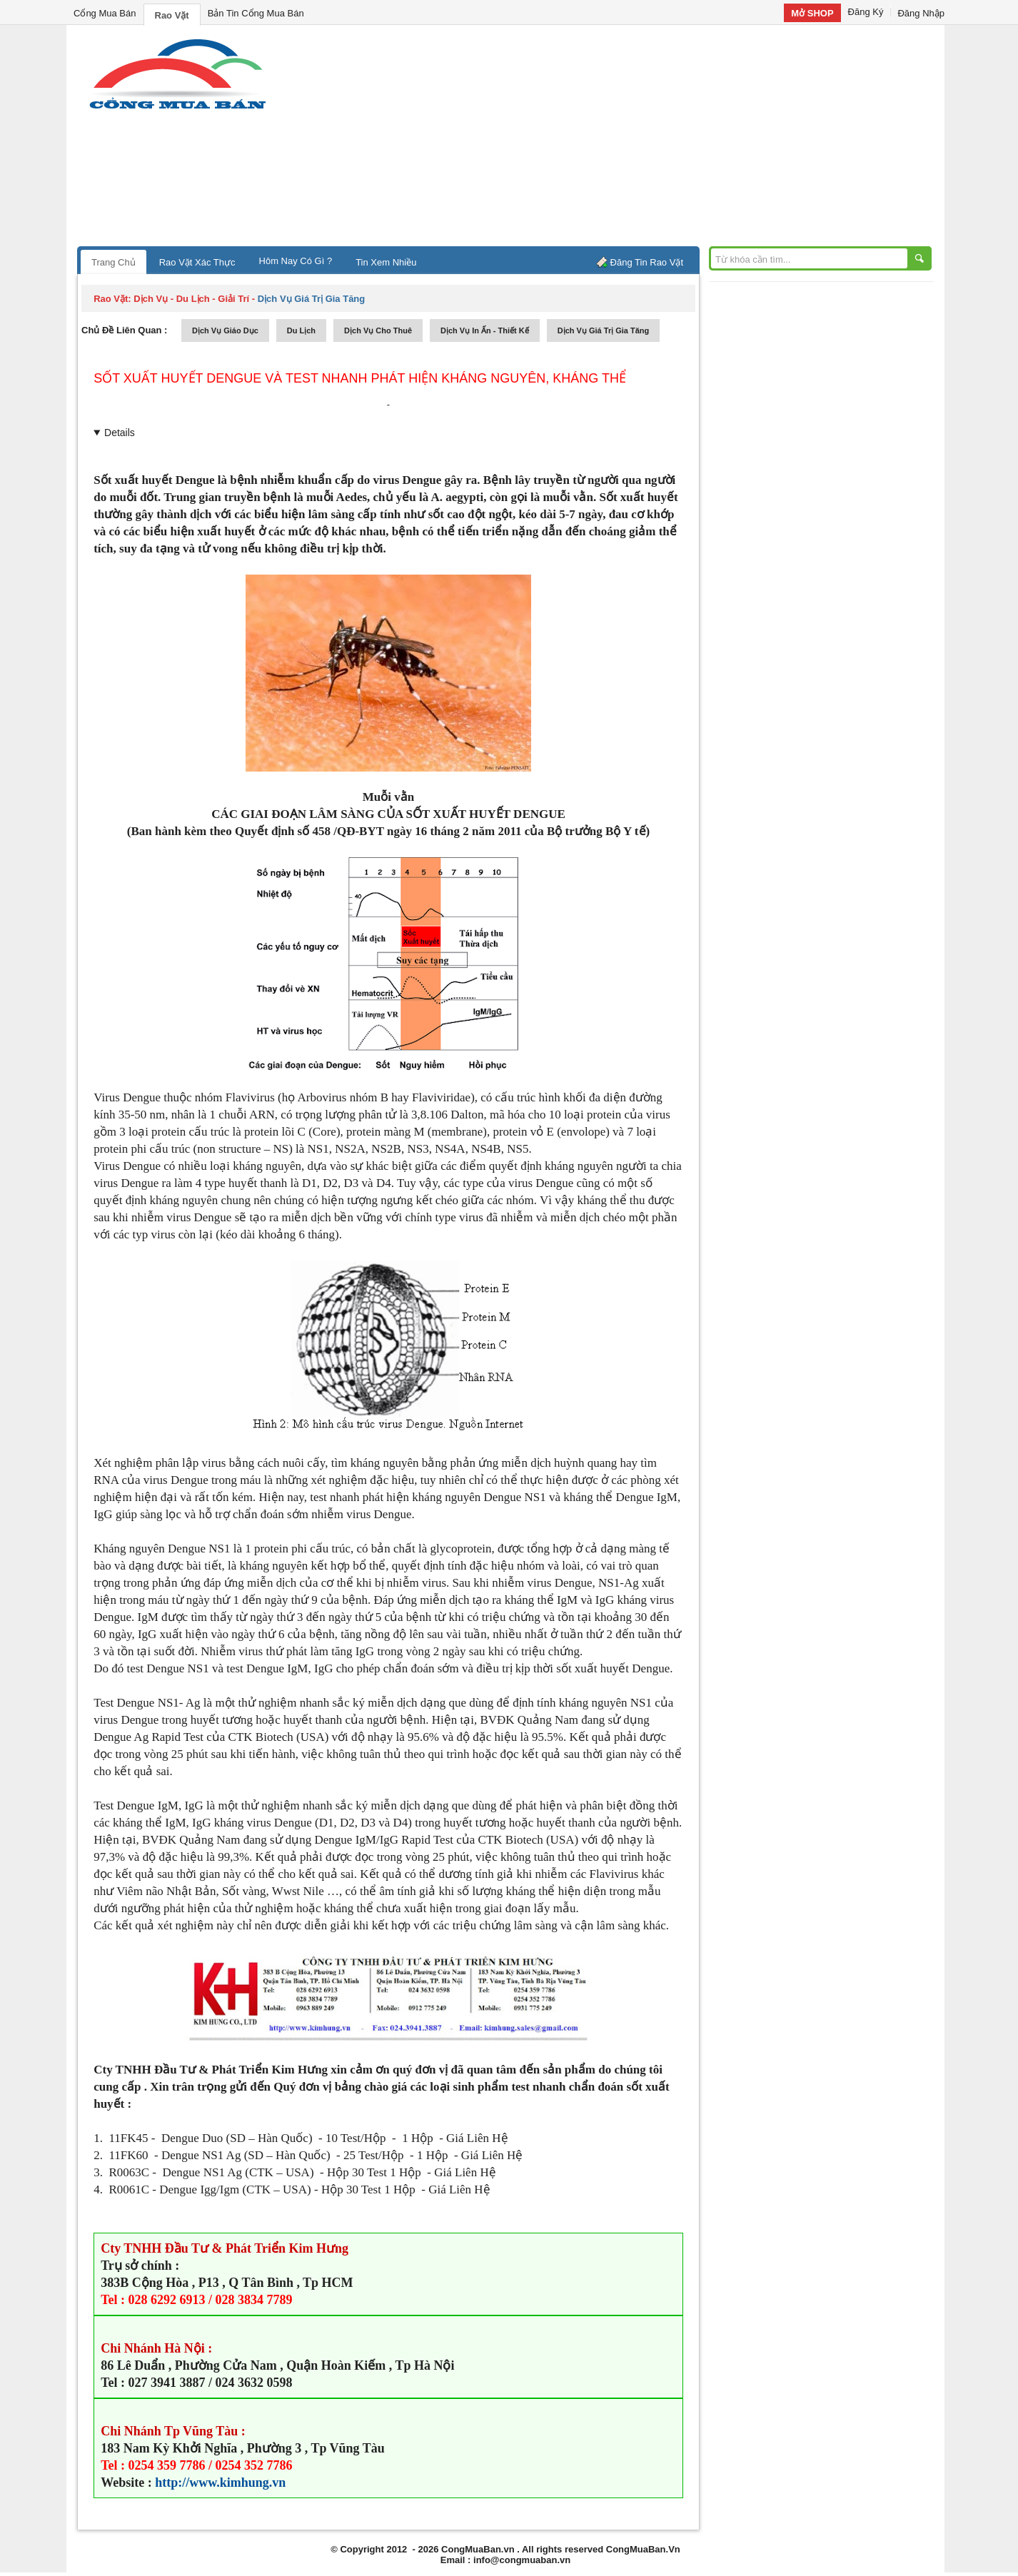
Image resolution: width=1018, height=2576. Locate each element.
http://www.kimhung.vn (220, 2482)
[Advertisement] (630, 139)
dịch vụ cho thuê (378, 330)
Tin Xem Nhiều (386, 262)
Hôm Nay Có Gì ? (296, 261)
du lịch (301, 330)
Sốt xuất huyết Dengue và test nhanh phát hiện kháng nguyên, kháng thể (360, 378)
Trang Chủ (113, 262)
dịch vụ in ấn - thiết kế (484, 330)
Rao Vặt (172, 15)
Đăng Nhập (920, 13)
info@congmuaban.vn (521, 2560)
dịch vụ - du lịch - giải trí (191, 298)
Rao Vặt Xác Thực (197, 262)
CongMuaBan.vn (478, 2549)
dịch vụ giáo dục (225, 330)
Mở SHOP (812, 13)
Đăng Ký (866, 11)
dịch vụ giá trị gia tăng (604, 330)
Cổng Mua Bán (105, 13)
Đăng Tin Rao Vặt (646, 262)
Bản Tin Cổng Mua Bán (256, 13)
